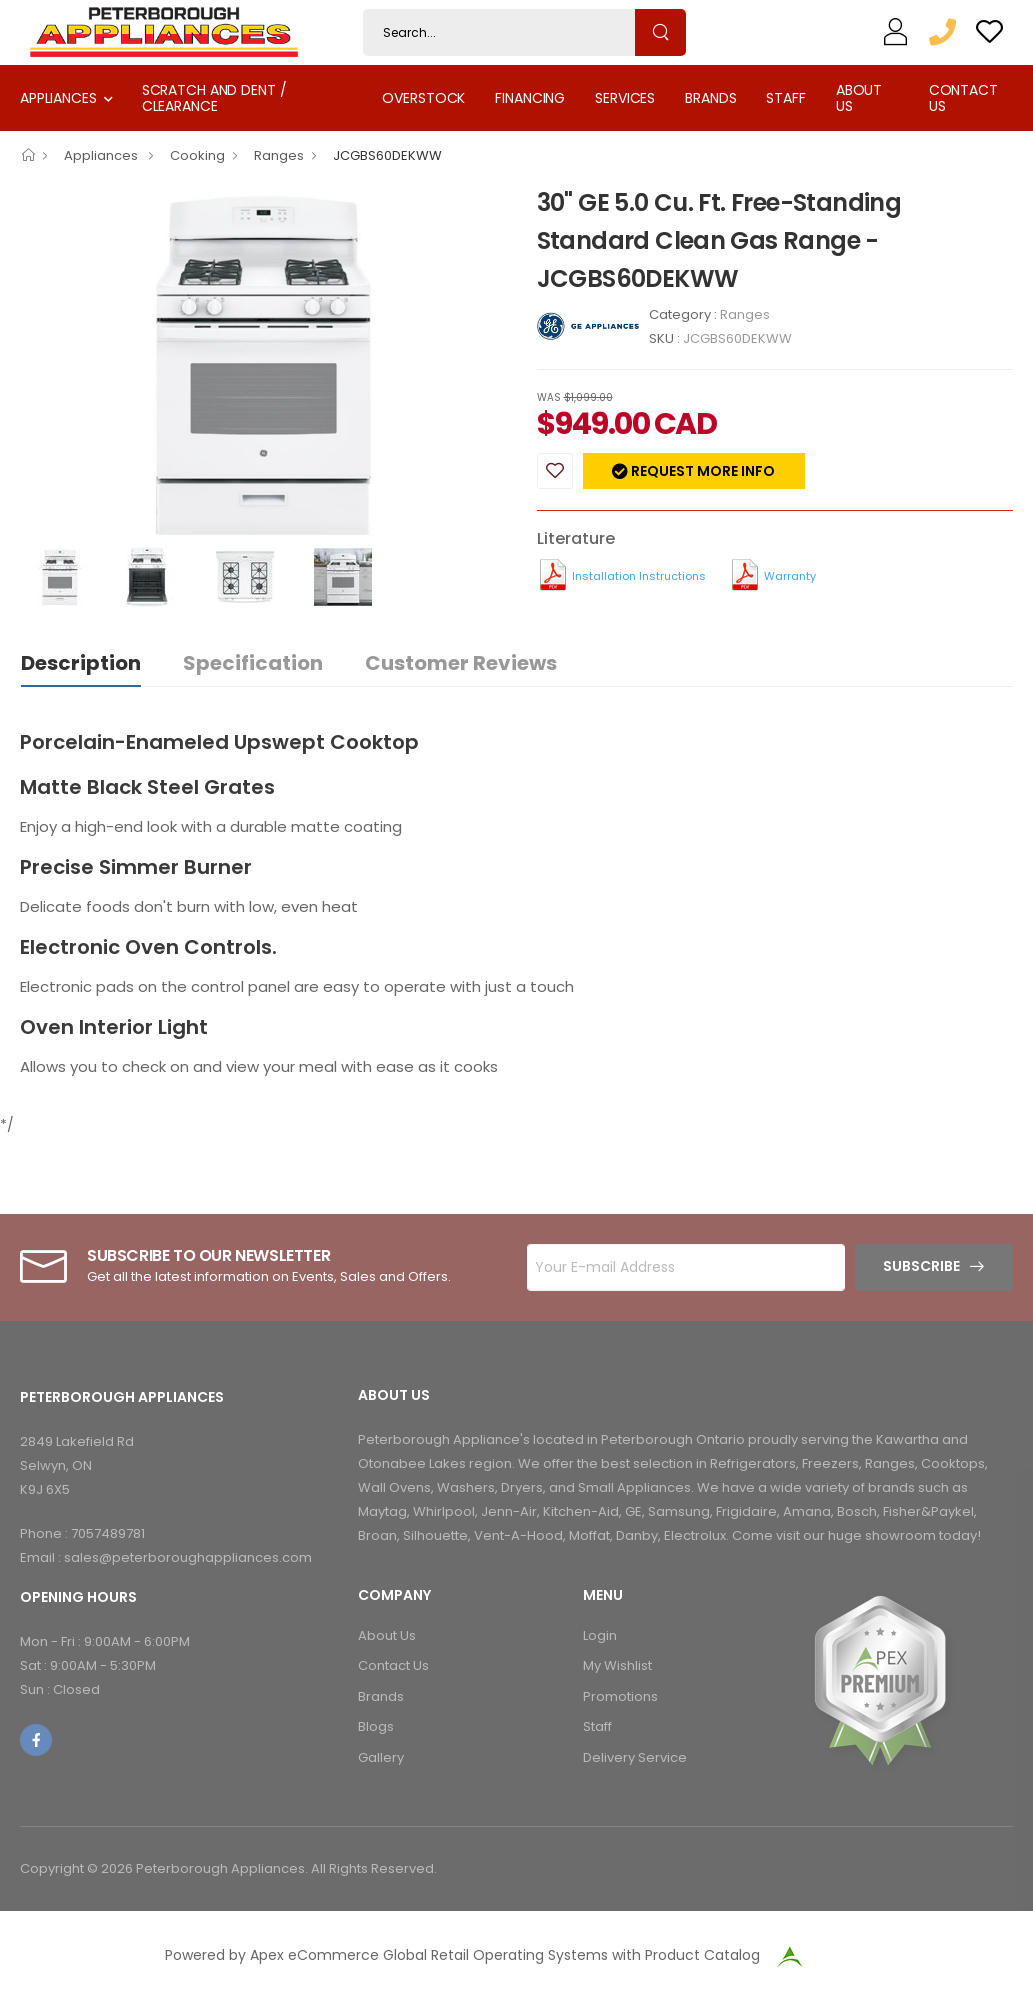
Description (81, 663)
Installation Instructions (639, 576)
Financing (530, 98)
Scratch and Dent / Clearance (214, 97)
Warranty (790, 576)
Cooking (197, 155)
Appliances (58, 98)
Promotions (620, 1696)
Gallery (381, 1757)
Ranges (279, 155)
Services (625, 98)
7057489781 (108, 1533)
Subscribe (921, 1266)
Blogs (376, 1726)
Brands (710, 98)
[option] (263, 364)
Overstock (423, 98)
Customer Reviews (461, 663)
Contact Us (963, 97)
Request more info (701, 471)
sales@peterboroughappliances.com (188, 1557)
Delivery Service (635, 1757)
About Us (859, 97)
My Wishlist (617, 1665)
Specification (253, 663)
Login (600, 1635)
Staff (785, 98)
